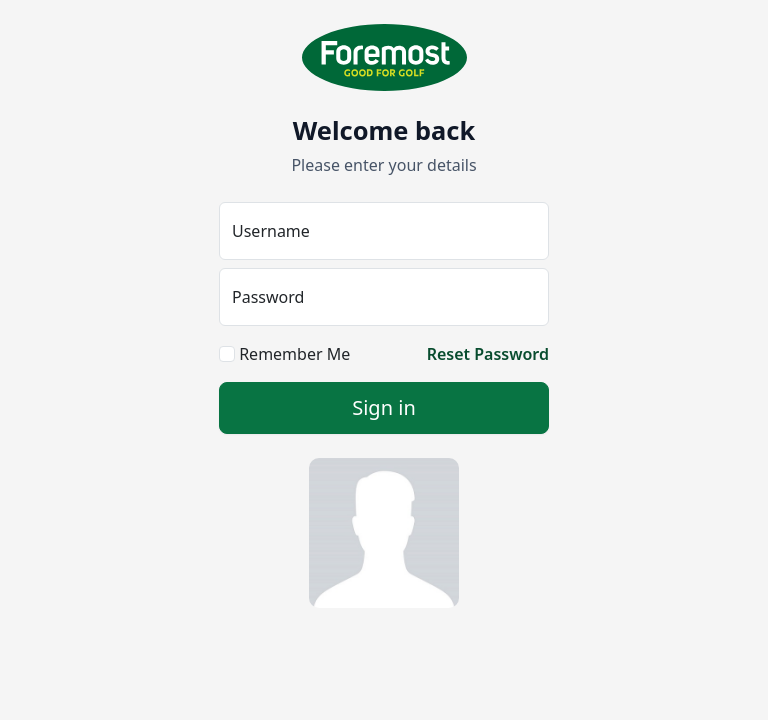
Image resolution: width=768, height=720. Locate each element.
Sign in (384, 407)
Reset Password (488, 354)
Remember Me (284, 354)
